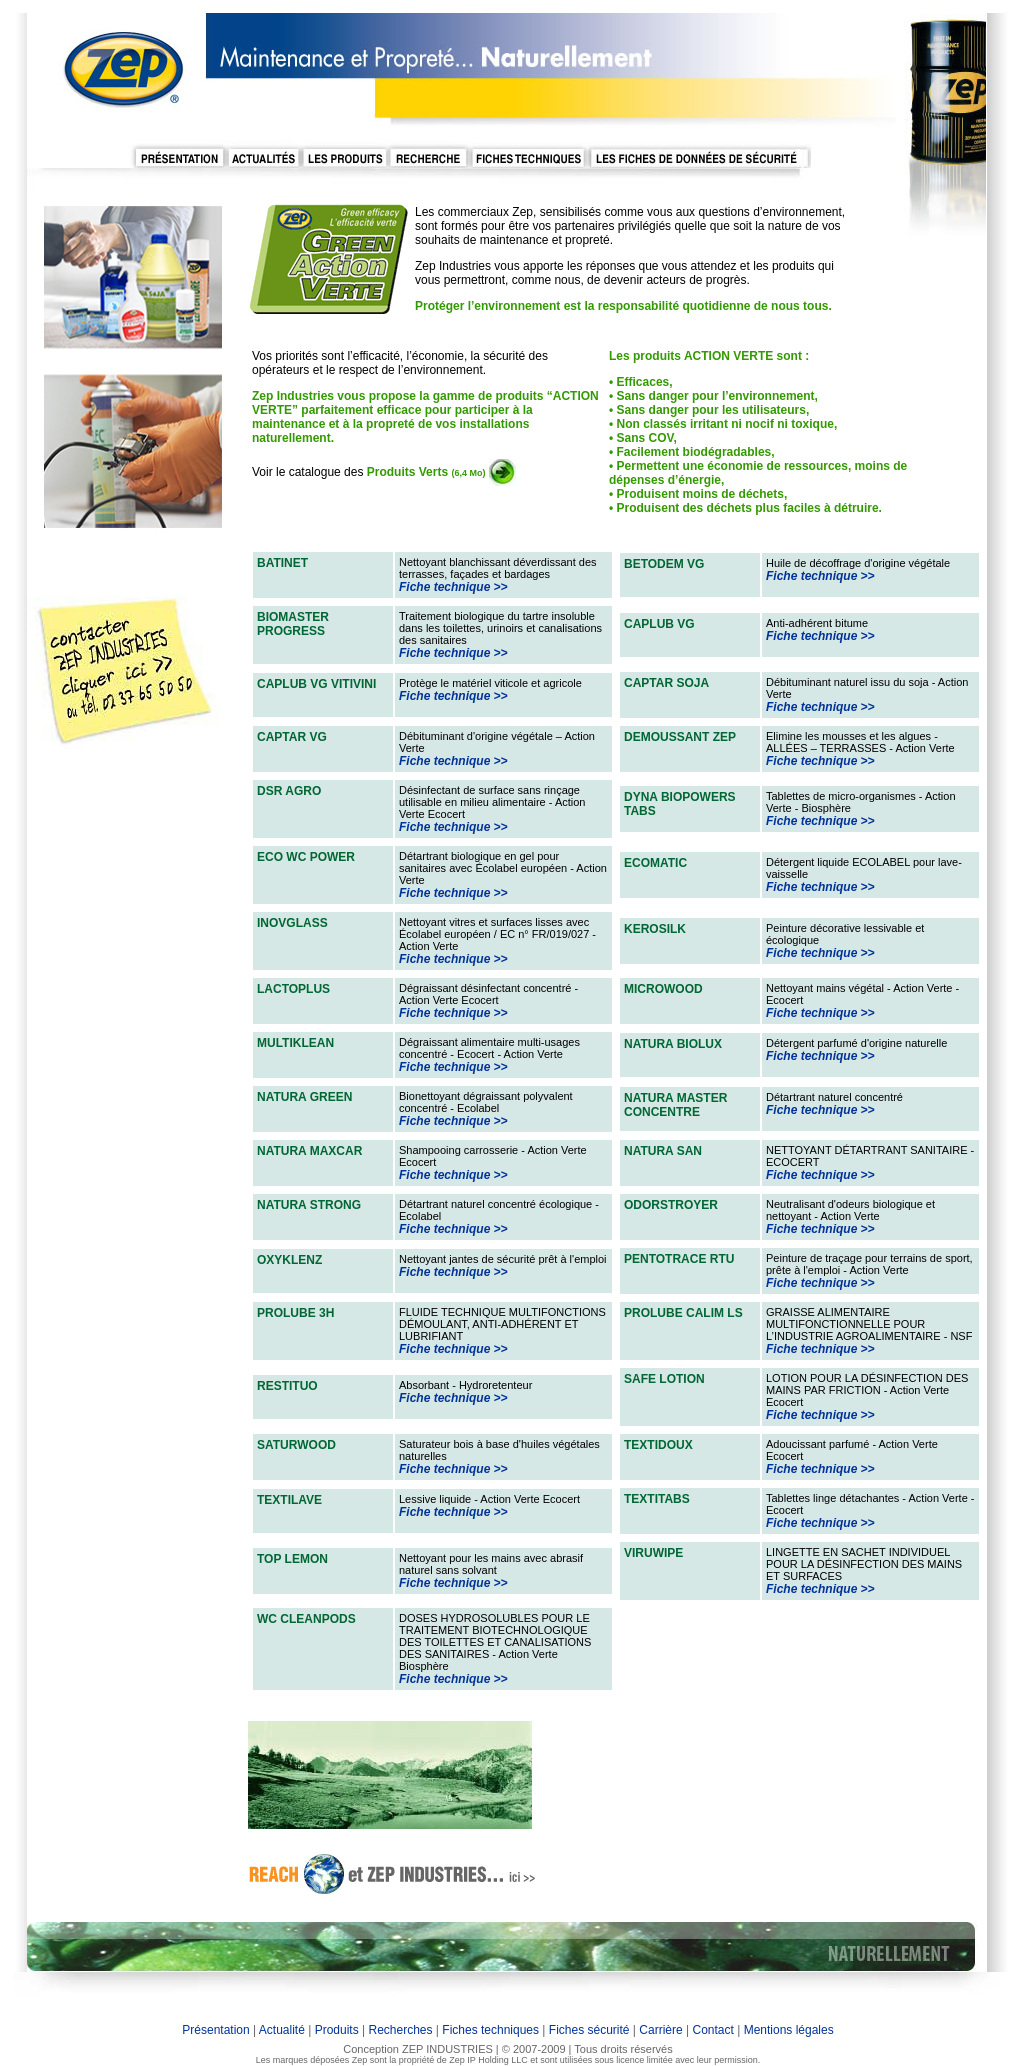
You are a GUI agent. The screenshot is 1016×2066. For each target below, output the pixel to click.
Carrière (660, 2030)
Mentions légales (786, 2030)
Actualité (282, 2030)
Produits (337, 2030)
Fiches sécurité (589, 2030)
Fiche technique (444, 587)
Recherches (400, 2030)
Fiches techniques (490, 2030)
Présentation (215, 2030)
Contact (714, 2030)
